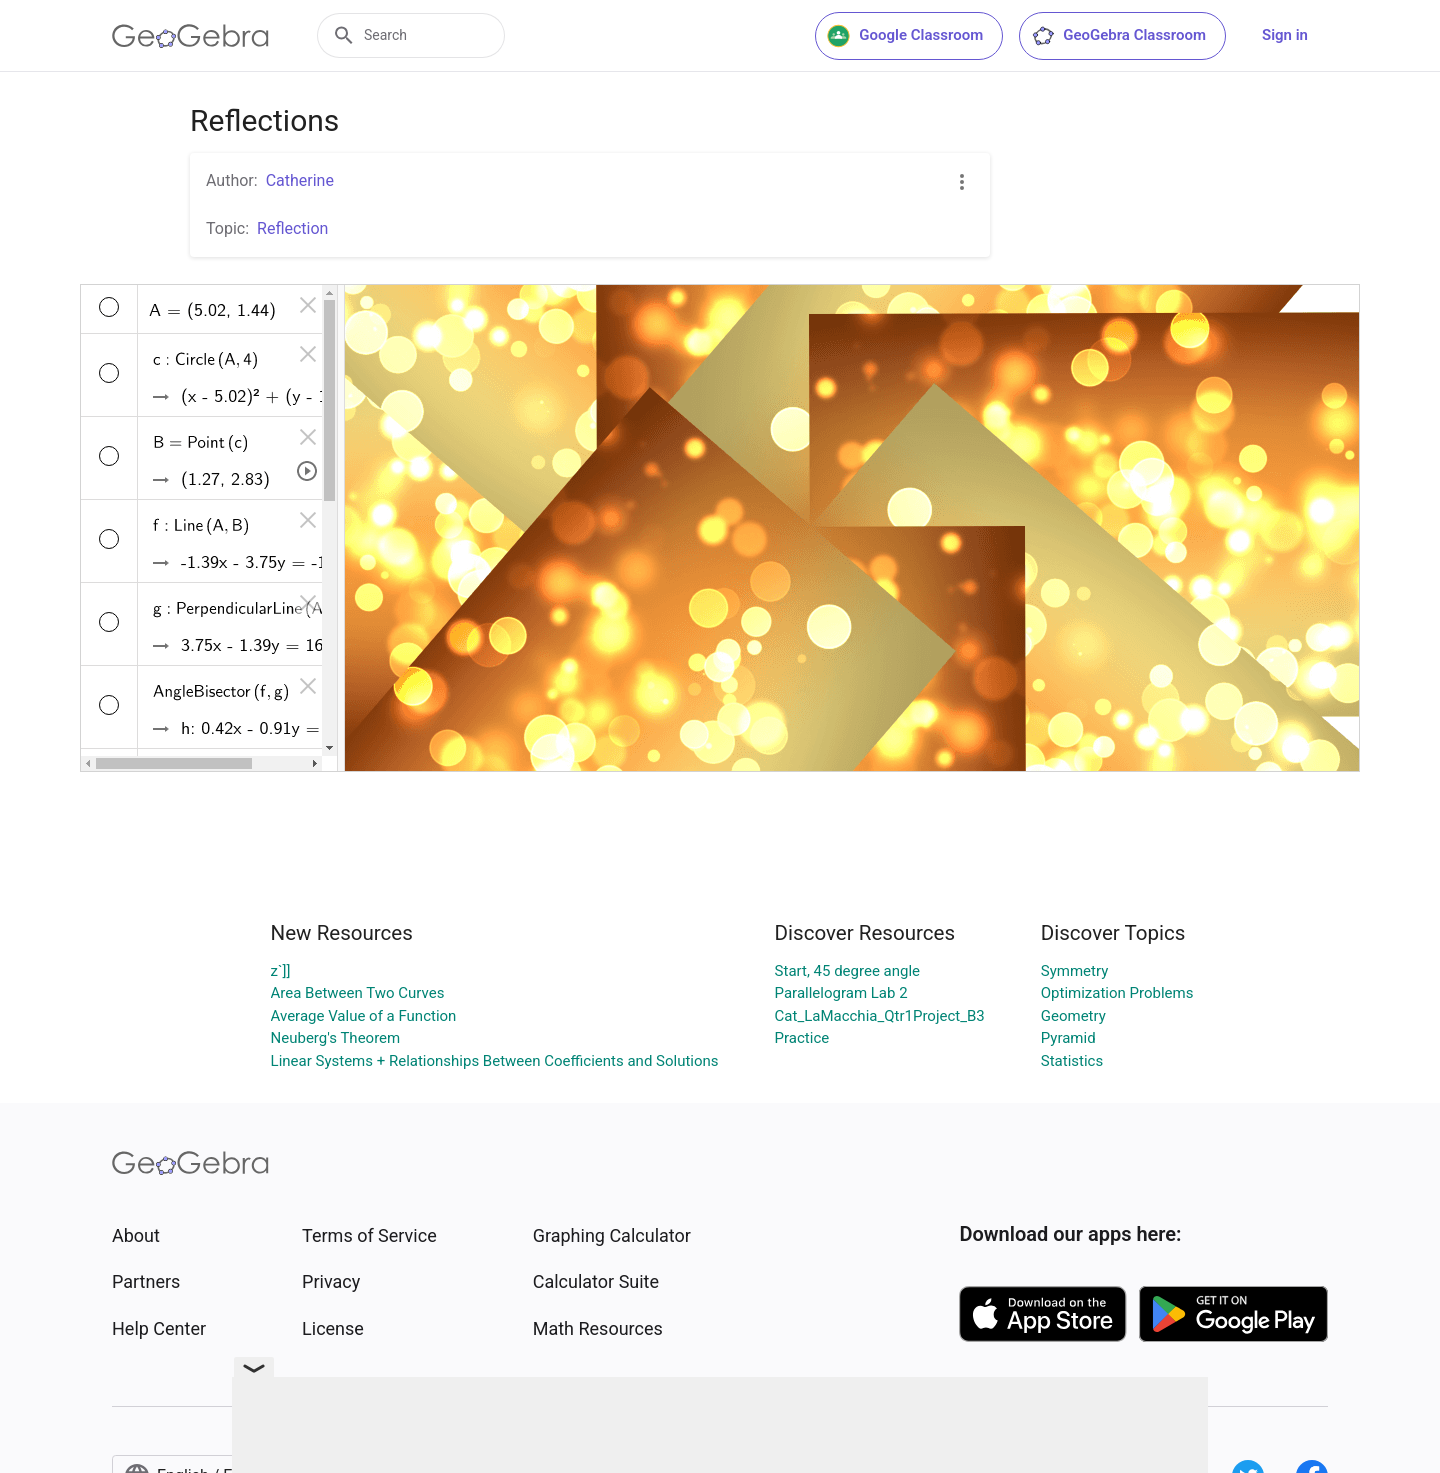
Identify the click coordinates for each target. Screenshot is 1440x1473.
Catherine (300, 180)
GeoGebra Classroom (1118, 36)
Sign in (1285, 35)
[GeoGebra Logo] (190, 36)
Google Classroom (905, 36)
